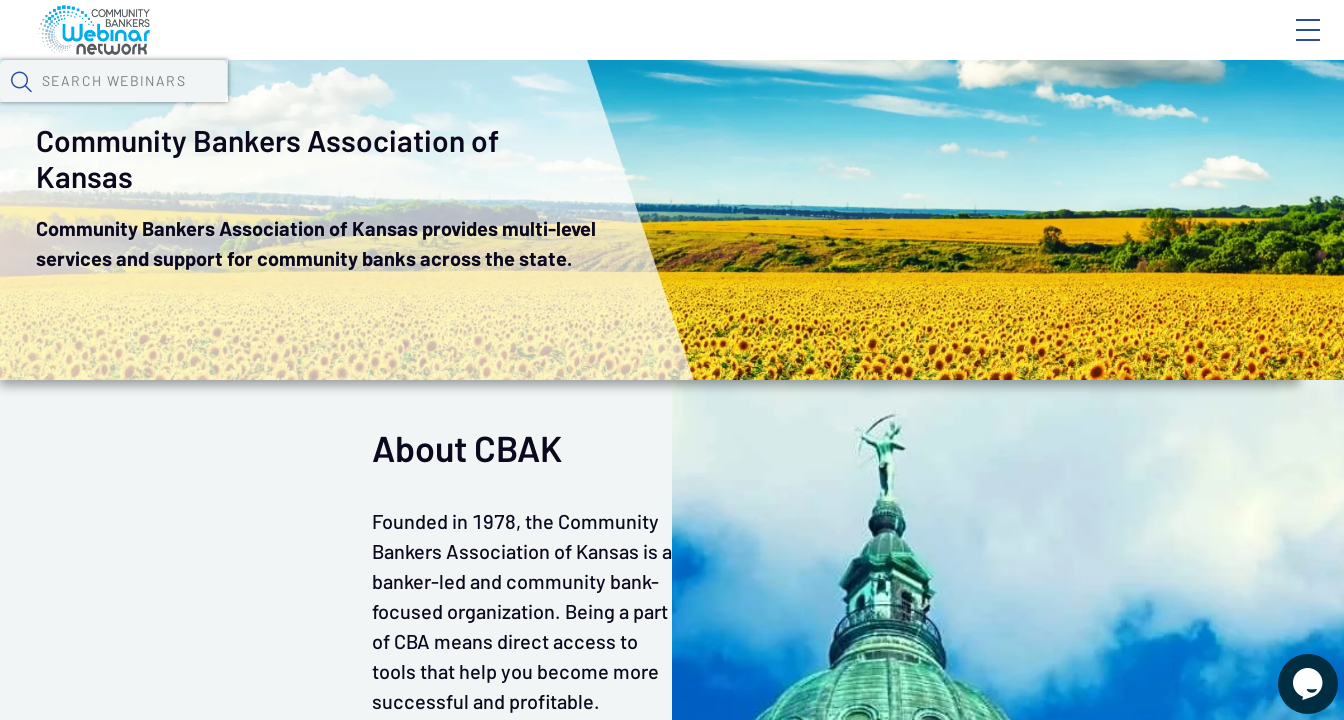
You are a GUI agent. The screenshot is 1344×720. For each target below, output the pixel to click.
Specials (702, 105)
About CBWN (1147, 47)
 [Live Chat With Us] (1290, 670)
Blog (1023, 47)
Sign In (1285, 47)
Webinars (355, 105)
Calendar (466, 105)
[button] (1101, 103)
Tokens (566, 105)
